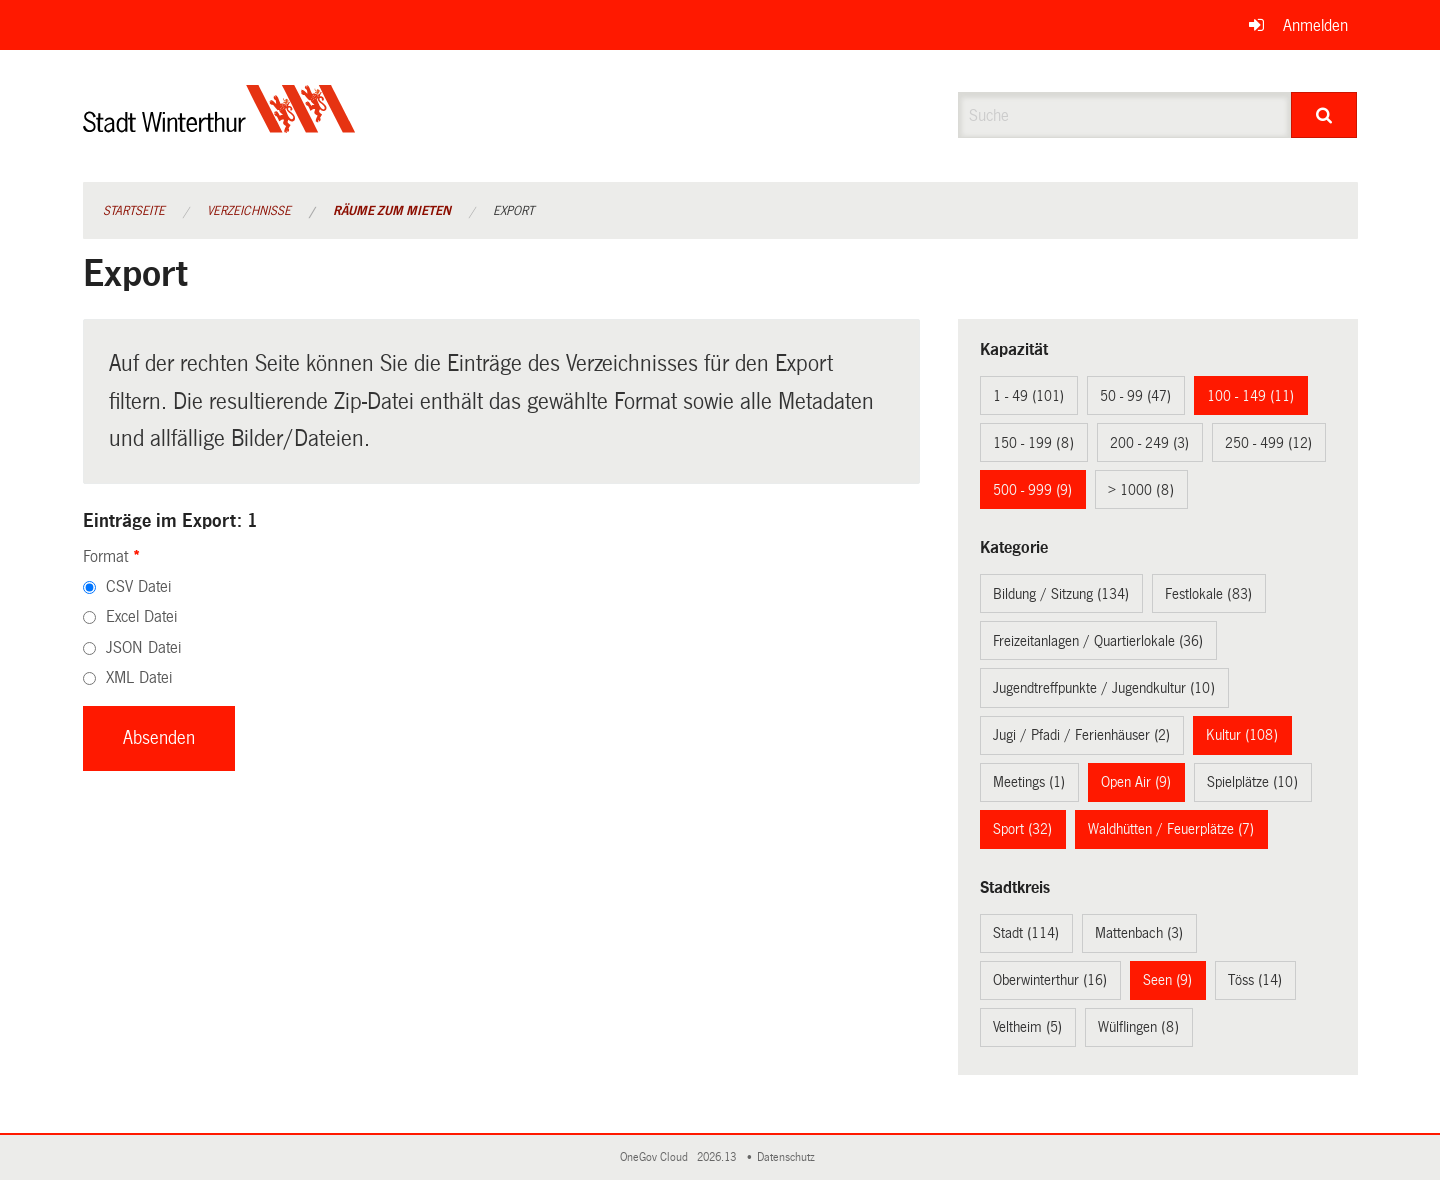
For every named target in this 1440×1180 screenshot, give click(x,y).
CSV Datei (138, 586)
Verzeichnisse (249, 211)
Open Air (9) (1136, 782)
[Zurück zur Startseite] (219, 125)
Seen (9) (1167, 980)
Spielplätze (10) (1252, 782)
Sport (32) (1022, 829)
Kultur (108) (1242, 735)
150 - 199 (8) (1033, 443)
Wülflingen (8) (1138, 1027)
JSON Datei (143, 647)
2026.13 (718, 1157)
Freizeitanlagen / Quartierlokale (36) (1098, 641)
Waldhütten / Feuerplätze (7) (1171, 829)
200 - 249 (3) (1149, 443)
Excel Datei (141, 616)
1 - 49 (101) (1028, 396)
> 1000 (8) (1141, 490)
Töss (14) (1255, 980)
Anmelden (1315, 25)
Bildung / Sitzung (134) (1061, 594)
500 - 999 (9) (1032, 490)
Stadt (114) (1026, 933)
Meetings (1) (1029, 782)
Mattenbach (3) (1139, 933)
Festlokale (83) (1208, 594)
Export (513, 211)
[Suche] (1324, 115)
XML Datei (139, 677)
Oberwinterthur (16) (1050, 980)
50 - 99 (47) (1135, 396)
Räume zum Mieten (392, 211)
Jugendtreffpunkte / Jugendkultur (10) (1104, 688)
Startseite (134, 211)
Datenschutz (789, 1157)
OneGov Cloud (657, 1157)
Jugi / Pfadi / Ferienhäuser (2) (1081, 735)
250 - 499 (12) (1268, 443)
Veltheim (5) (1027, 1027)
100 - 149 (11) (1250, 396)
